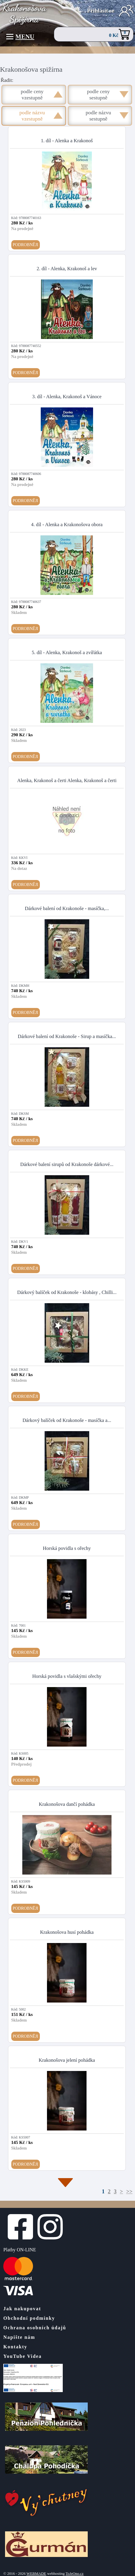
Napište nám (19, 2337)
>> (129, 2191)
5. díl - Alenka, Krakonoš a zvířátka (67, 652)
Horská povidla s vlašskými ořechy (66, 1676)
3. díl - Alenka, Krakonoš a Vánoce (66, 396)
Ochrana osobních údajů (34, 2327)
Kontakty (15, 2346)
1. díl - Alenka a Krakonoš (67, 140)
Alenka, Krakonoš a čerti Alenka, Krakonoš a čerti (67, 780)
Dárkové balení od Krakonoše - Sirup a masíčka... (67, 1036)
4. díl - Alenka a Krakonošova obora (67, 524)
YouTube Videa (22, 2356)
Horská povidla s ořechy (67, 1548)
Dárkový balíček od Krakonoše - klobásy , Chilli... (67, 1292)
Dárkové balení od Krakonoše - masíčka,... (67, 908)
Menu (20, 36)
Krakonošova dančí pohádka (67, 1804)
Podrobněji (25, 244)
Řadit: (7, 80)
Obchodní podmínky (29, 2318)
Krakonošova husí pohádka (67, 1932)
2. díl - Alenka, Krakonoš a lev (67, 268)
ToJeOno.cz (74, 2574)
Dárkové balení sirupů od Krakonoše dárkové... (66, 1164)
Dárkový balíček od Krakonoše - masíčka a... (67, 1420)
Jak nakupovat (22, 2308)
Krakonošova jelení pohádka (67, 2060)
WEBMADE (36, 2574)
